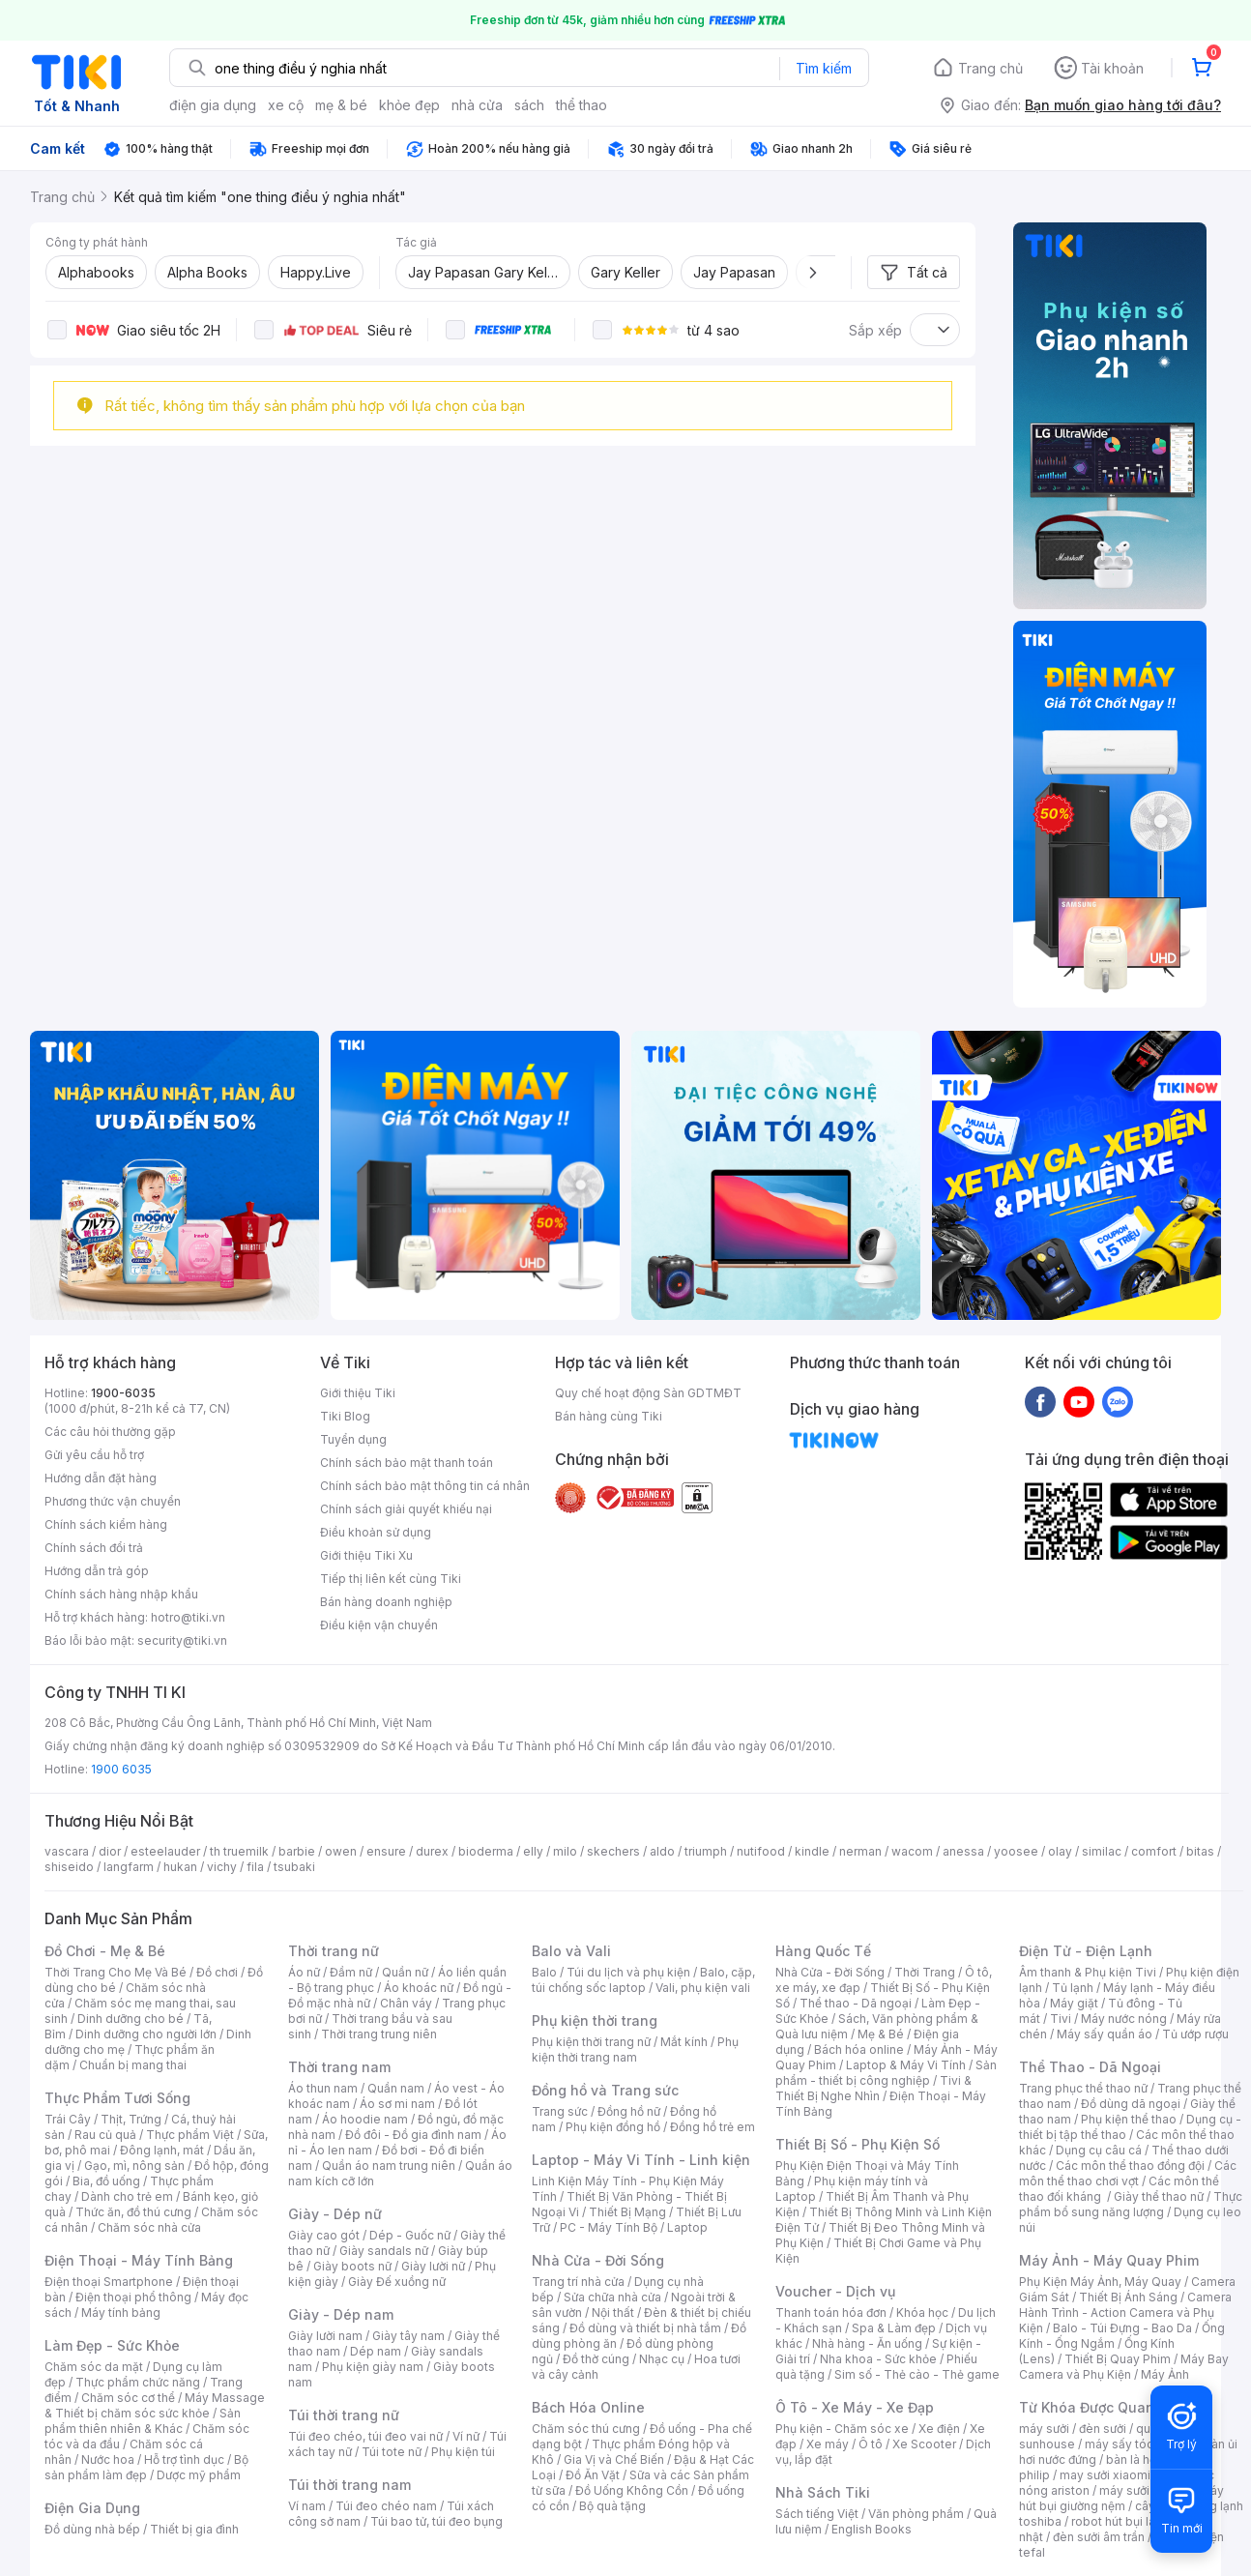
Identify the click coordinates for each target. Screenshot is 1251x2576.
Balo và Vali (571, 1951)
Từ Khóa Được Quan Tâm (1103, 2407)
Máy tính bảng (120, 2312)
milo (565, 1851)
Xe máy (827, 2444)
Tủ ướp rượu (1195, 2034)
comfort (1154, 1851)
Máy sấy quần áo (1104, 2034)
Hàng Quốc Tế (823, 1951)
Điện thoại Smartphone (108, 2281)
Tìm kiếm (824, 68)
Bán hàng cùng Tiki (608, 1416)
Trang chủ (990, 68)
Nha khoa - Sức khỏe (878, 2359)
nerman (860, 1851)
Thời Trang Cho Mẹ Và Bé (115, 1972)
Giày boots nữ (352, 2266)
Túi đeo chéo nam (386, 2506)
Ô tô (870, 2444)
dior (110, 1851)
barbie (296, 1851)
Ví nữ (466, 2436)
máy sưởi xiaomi (1144, 2490)
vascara (66, 1851)
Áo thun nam (323, 2088)
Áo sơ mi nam (397, 2103)
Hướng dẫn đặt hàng (100, 1478)
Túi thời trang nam (349, 2484)
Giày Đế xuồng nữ (397, 2281)
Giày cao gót (324, 2235)
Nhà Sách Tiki (822, 2492)
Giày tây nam (408, 2335)
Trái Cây (67, 2119)
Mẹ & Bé (881, 2034)
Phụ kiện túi (463, 2451)
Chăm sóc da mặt (93, 2366)
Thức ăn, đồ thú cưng (133, 2212)
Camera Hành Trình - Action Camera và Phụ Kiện (1125, 2312)
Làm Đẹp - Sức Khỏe (112, 2345)
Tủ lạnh (1072, 1987)
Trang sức (560, 2111)
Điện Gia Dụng (92, 2508)
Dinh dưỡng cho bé (130, 2018)
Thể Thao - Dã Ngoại (1090, 2067)
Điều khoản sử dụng (375, 1532)
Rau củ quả (105, 2134)
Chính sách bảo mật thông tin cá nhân (425, 1485)
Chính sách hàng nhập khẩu (121, 1594)
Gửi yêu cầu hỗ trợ (94, 1455)
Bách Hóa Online (588, 2407)
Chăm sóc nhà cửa (149, 2227)
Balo (544, 1972)
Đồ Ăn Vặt (593, 2475)
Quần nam (395, 2088)
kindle (812, 1851)
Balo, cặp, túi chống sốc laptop (643, 1980)
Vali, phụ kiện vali (702, 1987)
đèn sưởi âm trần (1099, 2537)
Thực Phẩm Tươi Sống (117, 2098)
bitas (1200, 1851)
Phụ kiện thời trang (594, 2020)
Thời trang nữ (333, 1951)
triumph (705, 1851)
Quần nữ (405, 1972)
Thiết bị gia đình (194, 2529)
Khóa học (922, 2312)
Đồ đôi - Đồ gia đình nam (413, 2134)
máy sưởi (1044, 2428)
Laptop (687, 2227)
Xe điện (939, 2428)
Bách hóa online (859, 2049)
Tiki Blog (345, 1416)
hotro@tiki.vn (188, 1617)
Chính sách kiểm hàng (105, 1524)
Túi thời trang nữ (343, 2415)
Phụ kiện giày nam (372, 2366)
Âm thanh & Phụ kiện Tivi (1087, 1972)
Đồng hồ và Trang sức (605, 2090)
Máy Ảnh (1165, 2374)
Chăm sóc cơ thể (128, 2397)
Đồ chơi (217, 1972)
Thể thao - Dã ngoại (856, 2003)
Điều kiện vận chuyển (379, 1625)
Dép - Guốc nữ (410, 2235)
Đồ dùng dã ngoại (1130, 2103)
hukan (180, 1866)
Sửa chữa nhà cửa (612, 2297)
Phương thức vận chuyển (112, 1501)
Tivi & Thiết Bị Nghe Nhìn (873, 2088)
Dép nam (375, 2351)
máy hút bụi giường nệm (1121, 2498)
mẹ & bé (341, 105)
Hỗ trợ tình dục (184, 2459)
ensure (386, 1851)
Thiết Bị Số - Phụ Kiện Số (857, 2144)
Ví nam (307, 2506)
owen (341, 1851)
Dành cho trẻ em (127, 2196)
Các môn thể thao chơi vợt (1127, 2173)
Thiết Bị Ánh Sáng (1128, 2297)
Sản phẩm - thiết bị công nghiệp (886, 2073)
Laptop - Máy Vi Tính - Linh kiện (641, 2160)
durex (432, 1851)
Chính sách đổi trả (93, 1547)
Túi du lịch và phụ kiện (628, 1972)
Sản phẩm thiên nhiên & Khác (142, 2421)
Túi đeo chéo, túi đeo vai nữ (365, 2436)
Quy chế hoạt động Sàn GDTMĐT (648, 1393)
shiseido (69, 1866)
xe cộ (286, 105)
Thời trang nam (339, 2067)
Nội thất (613, 2312)
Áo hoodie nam (365, 2119)
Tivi (1060, 2018)
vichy (222, 1866)
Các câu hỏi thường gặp (110, 1431)
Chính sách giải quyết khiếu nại (406, 1509)
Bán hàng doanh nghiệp (386, 1602)
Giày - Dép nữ (335, 2214)
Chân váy (406, 2003)
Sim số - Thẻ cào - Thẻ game (917, 2374)
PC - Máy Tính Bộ (608, 2227)
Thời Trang (924, 1972)
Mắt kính (684, 2041)
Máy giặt (1074, 2003)
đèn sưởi (1102, 2428)
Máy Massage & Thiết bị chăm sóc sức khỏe (154, 2405)
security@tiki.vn (182, 1640)
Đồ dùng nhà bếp (92, 2529)
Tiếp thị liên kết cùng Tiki (390, 1578)
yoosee (1016, 1851)
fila (255, 1866)
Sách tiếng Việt (816, 2513)
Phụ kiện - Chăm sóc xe (842, 2428)
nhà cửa (477, 105)
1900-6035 (123, 1393)
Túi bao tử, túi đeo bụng (436, 2521)
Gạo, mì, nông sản (134, 2165)
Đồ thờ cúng (596, 2359)
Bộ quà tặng (612, 2506)
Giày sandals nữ (383, 2250)
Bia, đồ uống (106, 2181)
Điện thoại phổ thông (133, 2297)
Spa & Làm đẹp (894, 2328)
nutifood (761, 1851)
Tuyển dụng (353, 1439)
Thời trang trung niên (379, 2034)
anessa (963, 1851)
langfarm (128, 1866)
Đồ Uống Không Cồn (631, 2490)
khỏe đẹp (409, 105)
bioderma (485, 1851)
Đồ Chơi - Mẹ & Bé (104, 1951)
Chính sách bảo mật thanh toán (406, 1462)
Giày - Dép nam (340, 2314)
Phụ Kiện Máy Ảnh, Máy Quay (1100, 2281)
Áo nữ (304, 1972)
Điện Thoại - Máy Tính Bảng (138, 2260)
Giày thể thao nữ (1159, 2196)
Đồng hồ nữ (628, 2111)
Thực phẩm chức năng (137, 2382)
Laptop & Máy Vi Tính (906, 2065)
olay (1060, 1851)
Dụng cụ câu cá (1099, 2150)
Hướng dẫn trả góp (96, 1571)
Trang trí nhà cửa (578, 2281)
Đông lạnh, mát (162, 2150)
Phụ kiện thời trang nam (635, 2049)
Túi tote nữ (392, 2451)
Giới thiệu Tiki (357, 1393)
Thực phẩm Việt (190, 2134)
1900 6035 (121, 1769)
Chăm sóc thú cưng (586, 2428)
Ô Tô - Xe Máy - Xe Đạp (854, 2407)
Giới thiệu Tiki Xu (366, 1555)
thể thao (581, 105)
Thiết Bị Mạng (627, 2212)
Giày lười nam (325, 2335)
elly (533, 1851)
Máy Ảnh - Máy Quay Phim (1109, 2260)
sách (529, 105)
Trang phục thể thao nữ (1083, 2088)
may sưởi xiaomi (1105, 2475)
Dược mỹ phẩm (199, 2475)
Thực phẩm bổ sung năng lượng (1130, 2204)
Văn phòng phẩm (916, 2513)
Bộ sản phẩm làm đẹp (146, 2467)
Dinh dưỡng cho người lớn (146, 2034)
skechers (613, 1851)
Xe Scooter (924, 2444)
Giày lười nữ (433, 2266)
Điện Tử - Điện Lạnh (1085, 1951)
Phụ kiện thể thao (1129, 2119)
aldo (662, 1851)
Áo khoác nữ (418, 1987)
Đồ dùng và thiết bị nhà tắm (645, 2328)
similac (1101, 1851)
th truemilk (239, 1851)
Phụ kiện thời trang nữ (591, 2041)
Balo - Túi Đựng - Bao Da (1122, 2328)
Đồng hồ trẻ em (712, 2127)
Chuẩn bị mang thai (133, 2065)
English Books (871, 2529)
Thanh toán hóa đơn (831, 2312)
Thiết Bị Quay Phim (1117, 2359)
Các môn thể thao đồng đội (1130, 2165)
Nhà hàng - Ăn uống (867, 2343)
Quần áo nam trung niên (388, 2165)
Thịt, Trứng (131, 2119)
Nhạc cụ (661, 2359)
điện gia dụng (212, 105)
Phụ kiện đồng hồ (613, 2127)
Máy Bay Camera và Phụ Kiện (1124, 2367)
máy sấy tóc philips (1139, 2444)
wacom (912, 1851)
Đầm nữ (351, 1972)
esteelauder (165, 1851)
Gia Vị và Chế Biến (614, 2459)
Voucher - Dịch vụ (835, 2291)
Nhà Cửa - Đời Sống (598, 2260)
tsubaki (294, 1866)
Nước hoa (107, 2459)
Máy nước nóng (1124, 2018)
